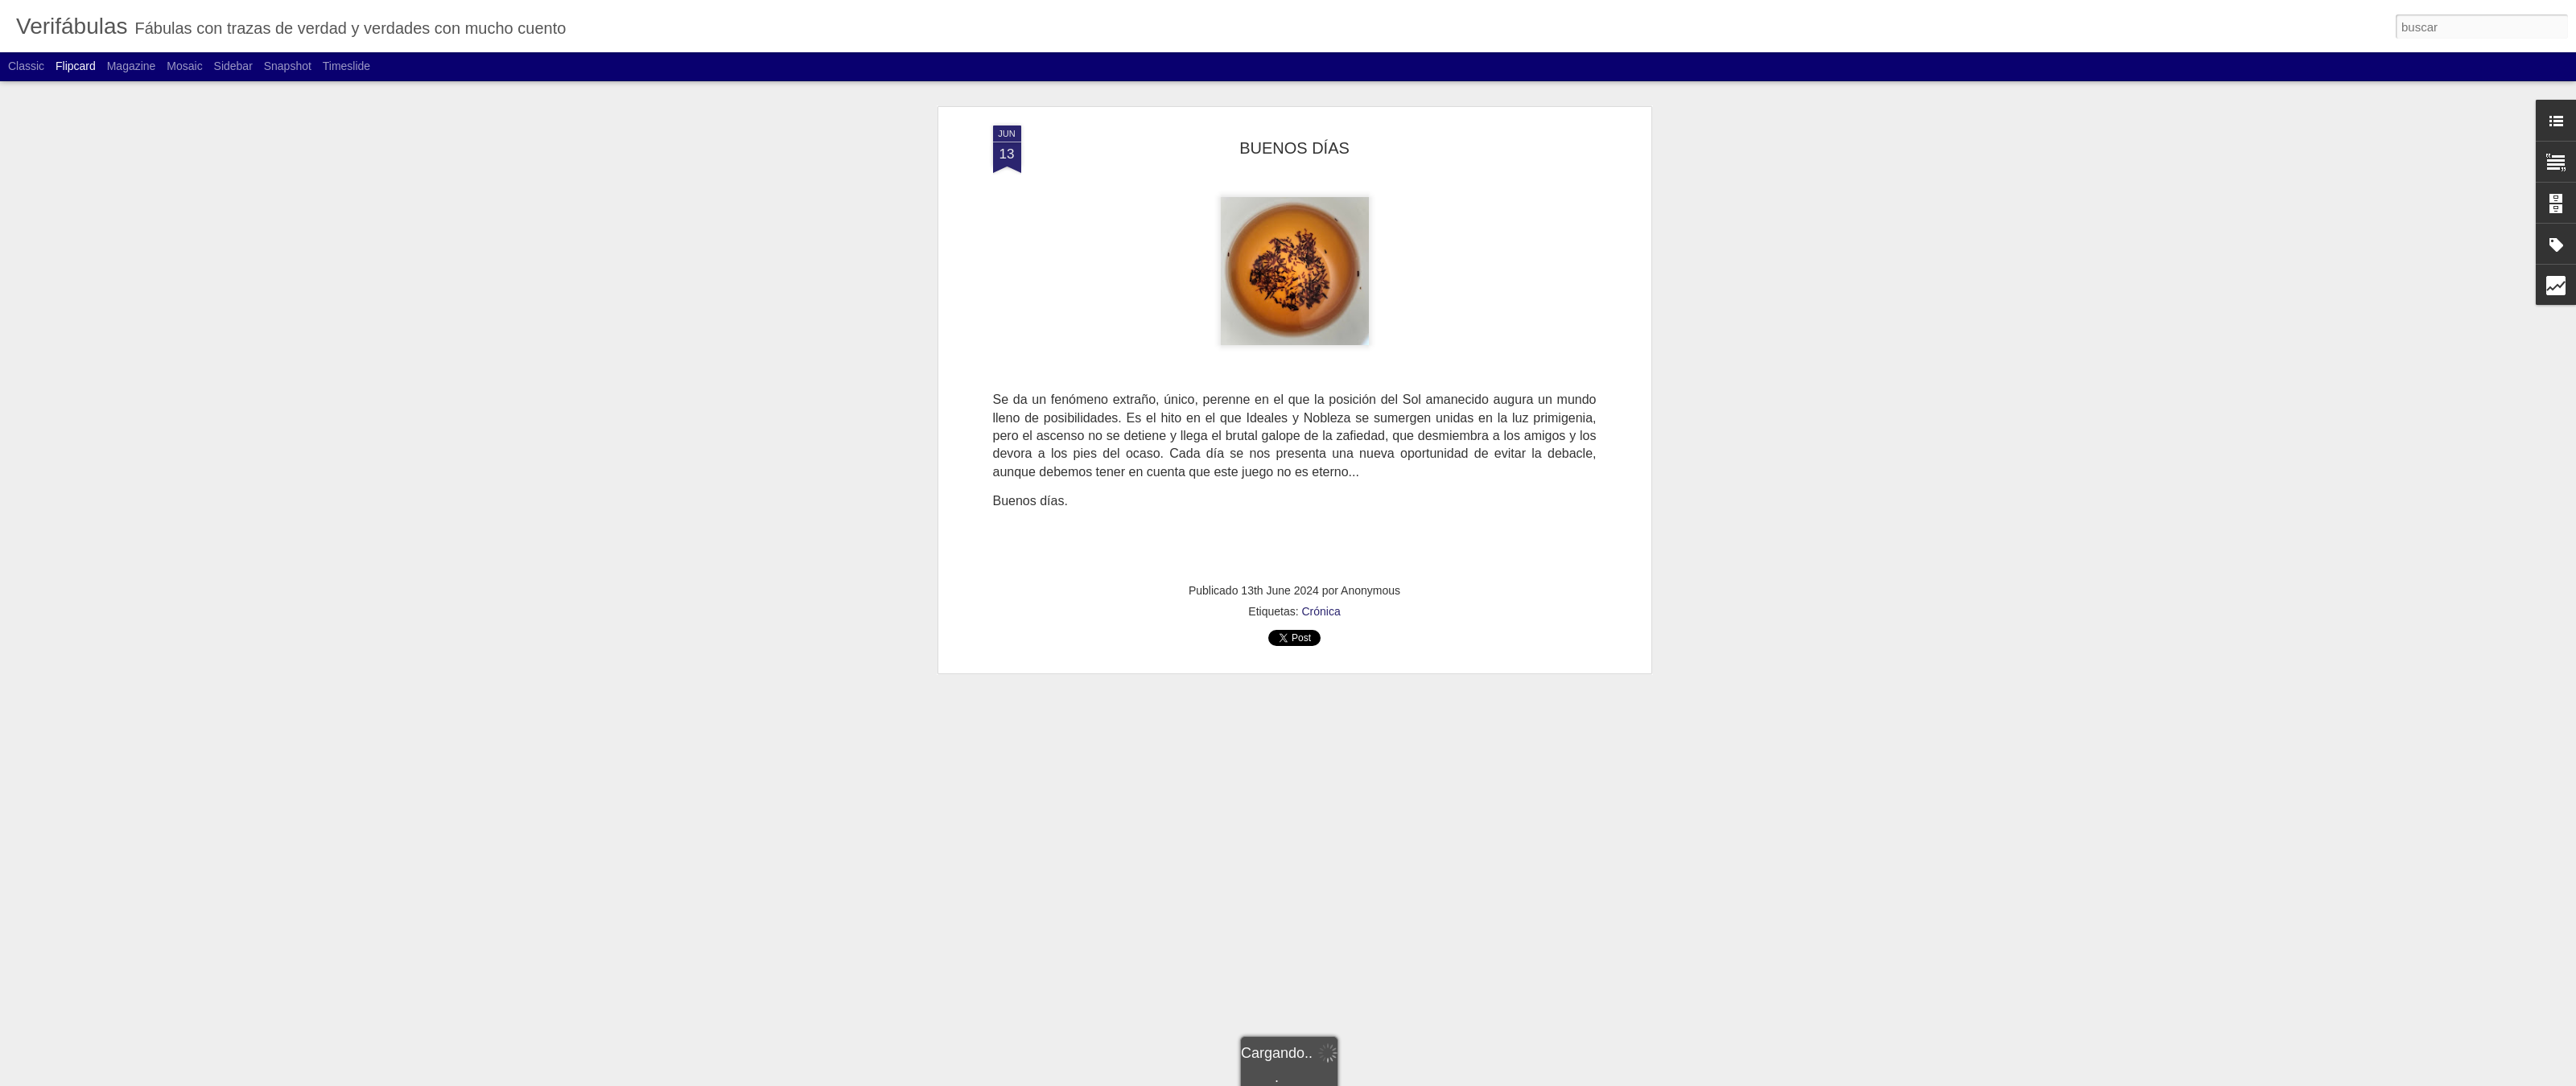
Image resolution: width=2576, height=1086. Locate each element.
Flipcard (76, 66)
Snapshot (287, 66)
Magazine (131, 66)
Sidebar (233, 66)
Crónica (1320, 611)
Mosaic (184, 66)
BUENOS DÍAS (1294, 148)
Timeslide (346, 66)
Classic (26, 66)
